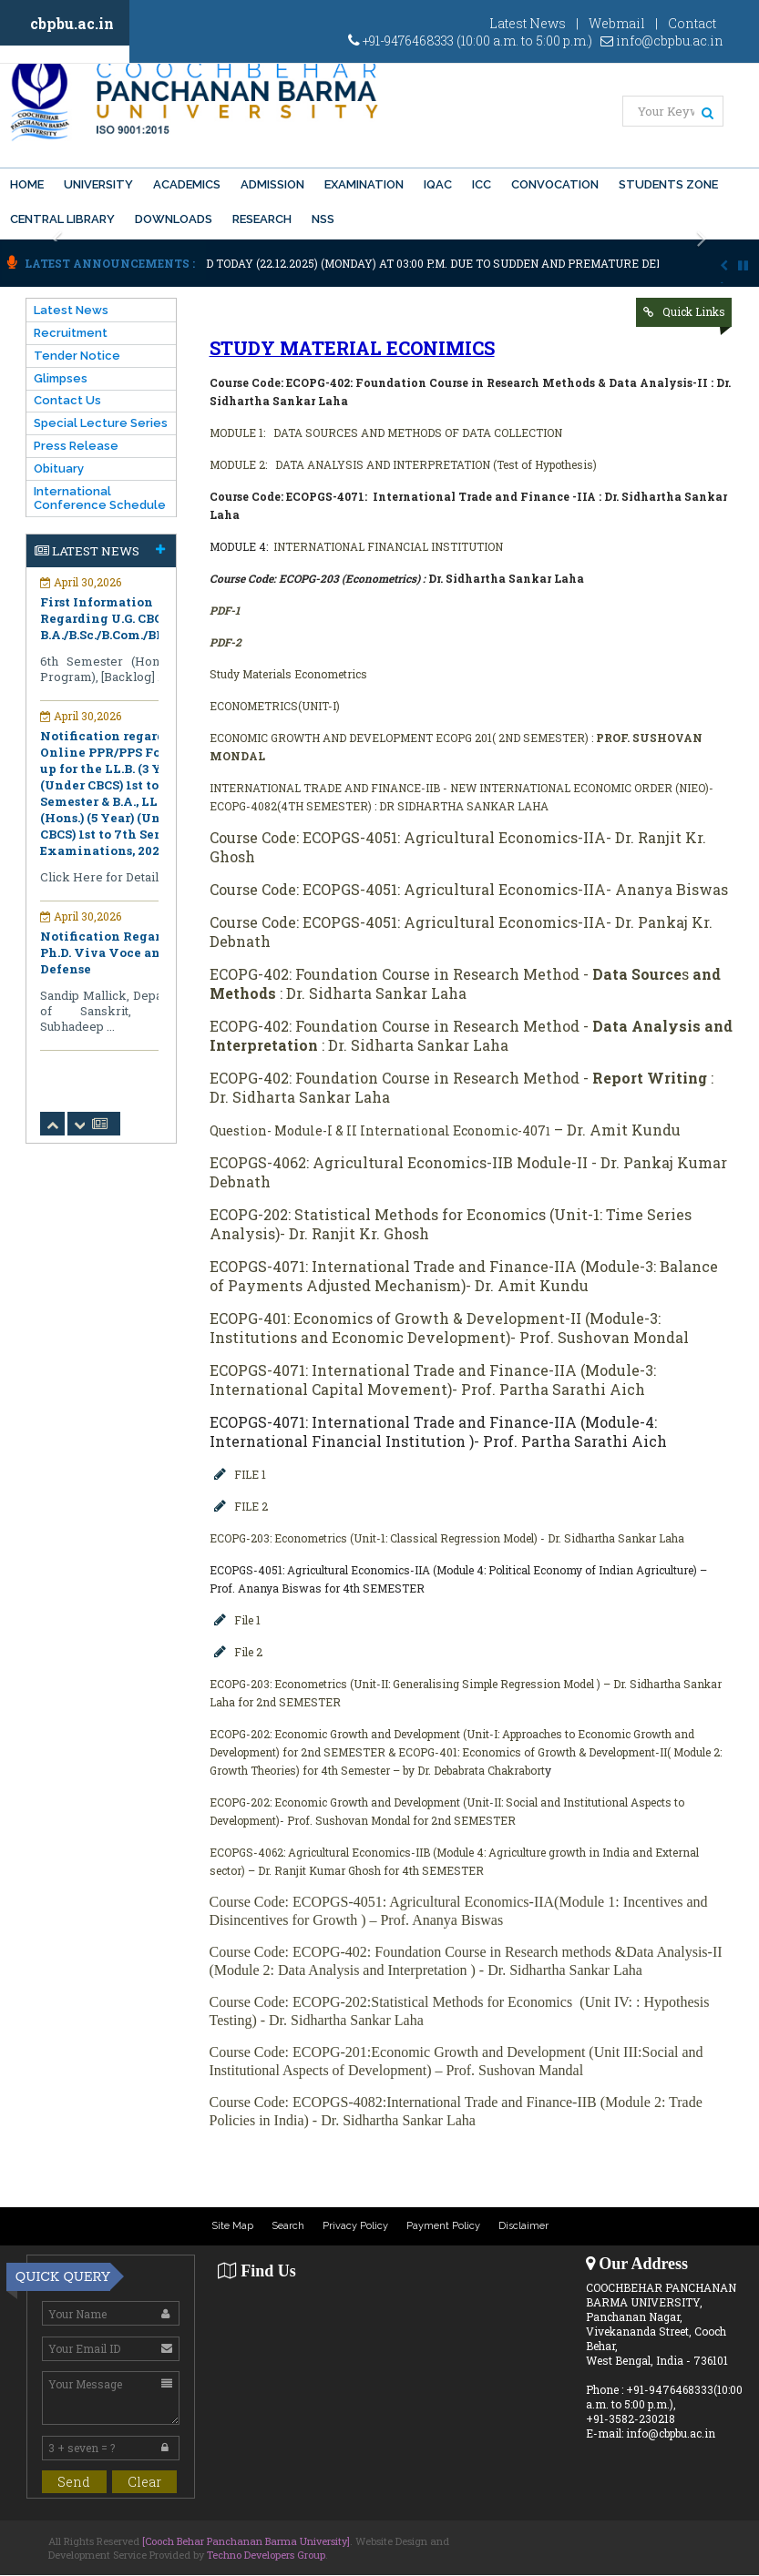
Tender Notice (77, 355)
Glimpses (60, 378)
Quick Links (693, 311)
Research (262, 219)
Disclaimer (523, 2226)
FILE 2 (251, 1506)
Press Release (76, 446)
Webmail (617, 23)
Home (27, 184)
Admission (272, 184)
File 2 (248, 1651)
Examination (364, 184)
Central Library (62, 219)
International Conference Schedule (100, 498)
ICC (481, 184)
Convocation (555, 184)
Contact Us (67, 400)
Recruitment (71, 333)
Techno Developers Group (266, 2554)
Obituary (59, 468)
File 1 (247, 1620)
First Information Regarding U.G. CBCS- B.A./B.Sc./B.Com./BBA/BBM (124, 618)
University (98, 184)
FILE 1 (250, 1474)
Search (288, 2226)
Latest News (527, 23)
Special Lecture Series (101, 423)
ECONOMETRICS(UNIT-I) (275, 705)
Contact (692, 23)
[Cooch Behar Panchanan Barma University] (246, 2541)
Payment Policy (443, 2226)
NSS (323, 219)
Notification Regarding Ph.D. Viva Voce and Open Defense (122, 952)
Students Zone (668, 184)
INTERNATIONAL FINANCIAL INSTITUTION (389, 546)
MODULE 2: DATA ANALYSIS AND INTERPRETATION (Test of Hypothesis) (403, 464)
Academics (187, 184)
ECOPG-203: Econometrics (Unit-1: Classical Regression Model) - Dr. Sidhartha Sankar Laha (447, 1538)
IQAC (438, 184)
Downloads (173, 219)
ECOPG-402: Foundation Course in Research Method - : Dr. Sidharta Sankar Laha (471, 1035)
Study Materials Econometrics (288, 674)
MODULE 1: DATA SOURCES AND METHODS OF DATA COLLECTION (386, 432)
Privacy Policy (355, 2226)
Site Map (232, 2226)
